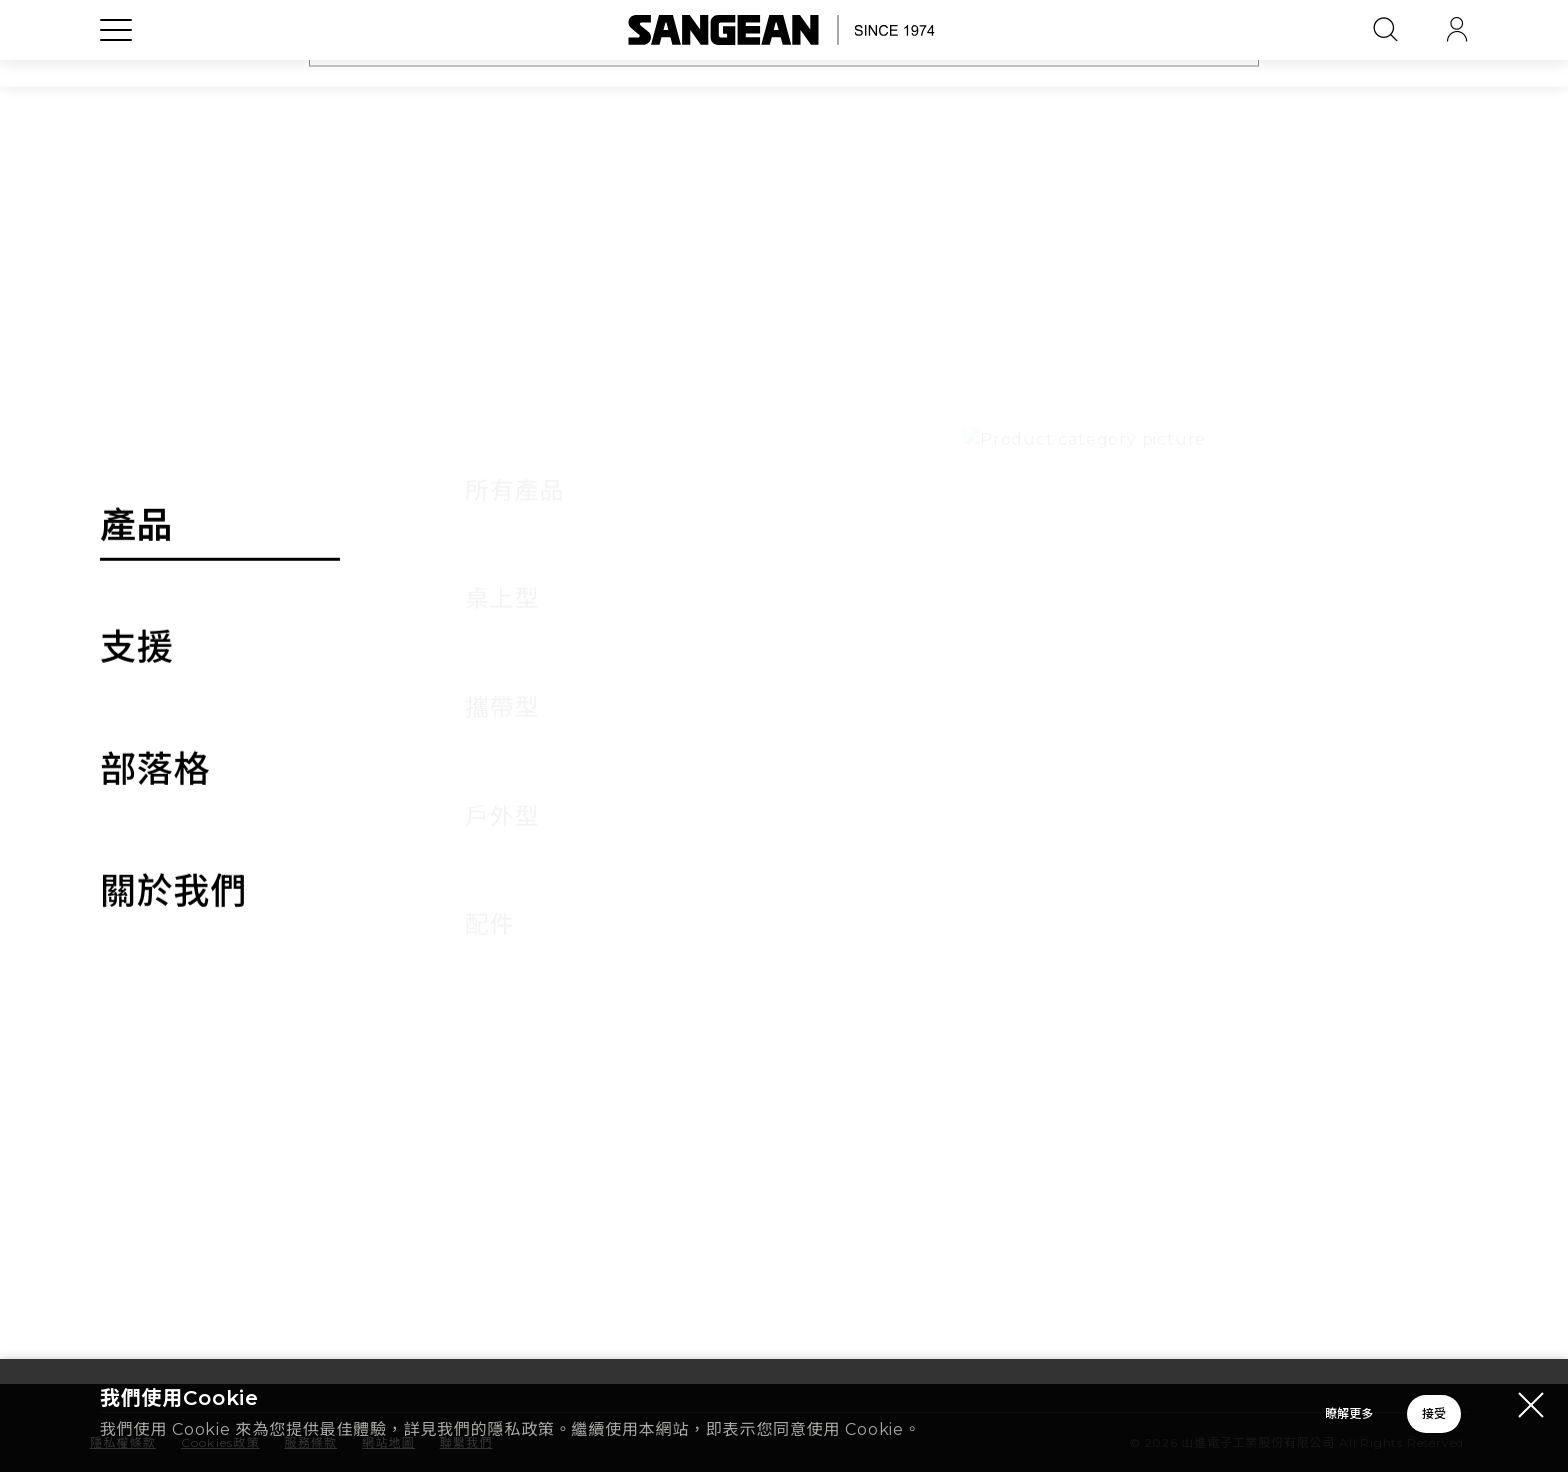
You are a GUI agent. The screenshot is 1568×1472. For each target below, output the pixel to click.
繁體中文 (1317, 1361)
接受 (1353, 1418)
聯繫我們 (974, 1176)
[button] (1420, 767)
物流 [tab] (670, 691)
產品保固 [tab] (1125, 691)
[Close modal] (1531, 1408)
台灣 (1083, 1361)
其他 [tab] (1354, 691)
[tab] (784, 767)
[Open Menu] (116, 75)
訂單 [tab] (214, 691)
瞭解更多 (1068, 1418)
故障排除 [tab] (897, 691)
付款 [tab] (442, 691)
